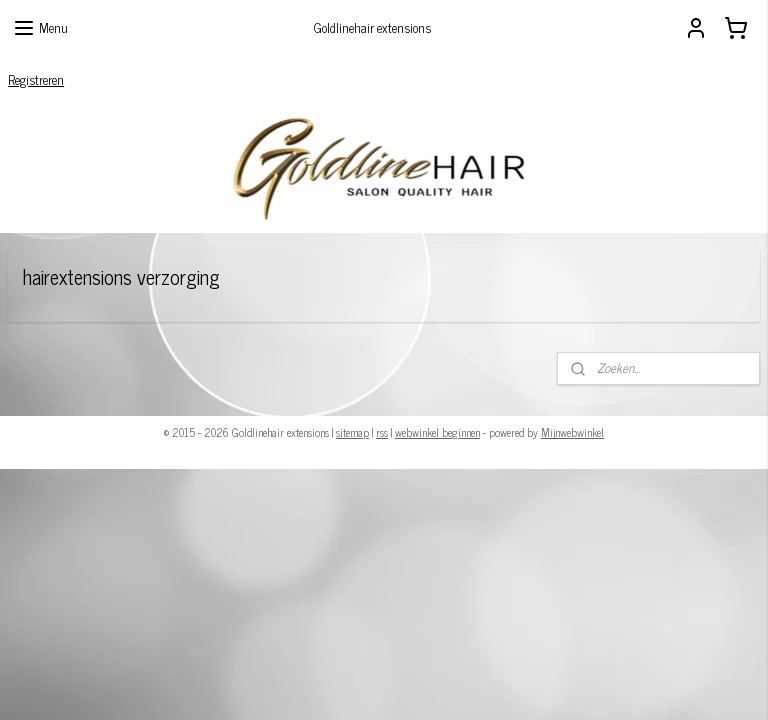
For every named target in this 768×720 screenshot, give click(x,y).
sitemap (352, 432)
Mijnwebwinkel (572, 432)
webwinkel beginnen (437, 432)
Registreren (36, 79)
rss (382, 432)
